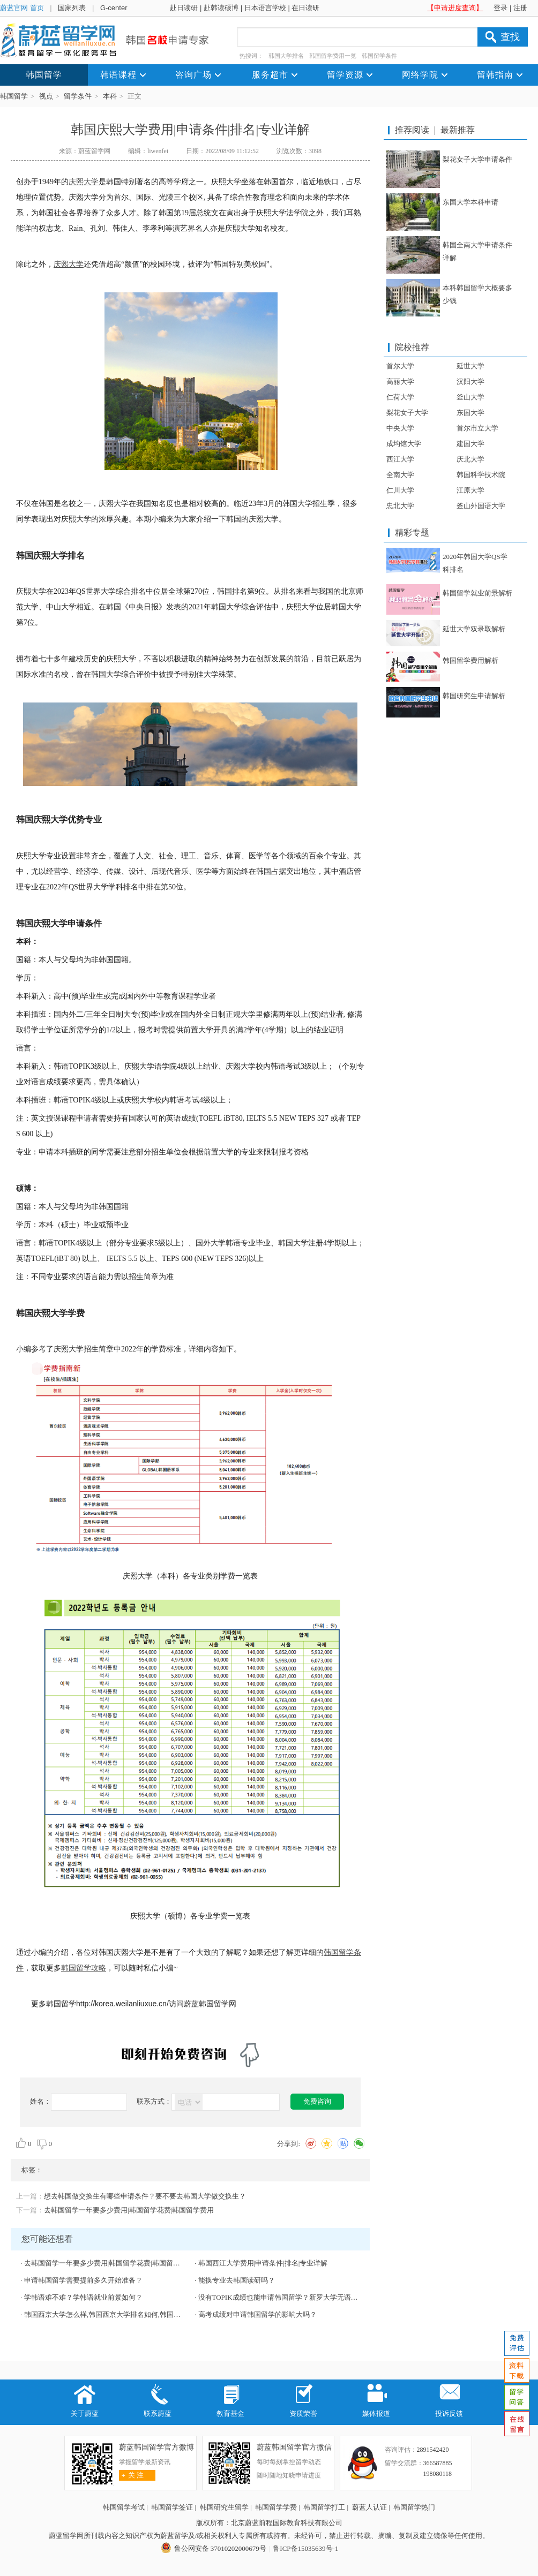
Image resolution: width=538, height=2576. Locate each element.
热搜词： (251, 55)
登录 (500, 8)
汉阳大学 (470, 381)
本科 (110, 96)
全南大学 (400, 475)
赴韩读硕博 (221, 8)
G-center (114, 8)
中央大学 (400, 428)
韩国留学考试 (124, 2507)
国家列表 (72, 8)
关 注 (131, 2475)
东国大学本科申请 (470, 202)
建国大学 (470, 444)
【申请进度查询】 (455, 8)
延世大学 (470, 366)
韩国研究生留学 (224, 2507)
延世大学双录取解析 (474, 629)
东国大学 (470, 413)
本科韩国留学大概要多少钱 (477, 294)
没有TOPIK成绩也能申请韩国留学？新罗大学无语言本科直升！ (295, 2297)
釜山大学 (470, 397)
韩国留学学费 (276, 2507)
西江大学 (400, 459)
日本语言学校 (265, 8)
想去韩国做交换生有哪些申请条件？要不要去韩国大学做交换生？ (145, 2196)
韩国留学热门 (414, 2507)
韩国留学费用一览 (332, 55)
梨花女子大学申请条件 (477, 159)
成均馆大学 (403, 444)
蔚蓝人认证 (369, 2507)
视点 (46, 96)
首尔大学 (400, 366)
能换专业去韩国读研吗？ (236, 2280)
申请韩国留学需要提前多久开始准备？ (83, 2280)
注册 (520, 8)
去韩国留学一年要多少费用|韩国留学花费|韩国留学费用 (129, 2210)
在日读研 (305, 8)
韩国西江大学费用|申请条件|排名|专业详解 (263, 2263)
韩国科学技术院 (481, 475)
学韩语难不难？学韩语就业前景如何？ (83, 2297)
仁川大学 (400, 490)
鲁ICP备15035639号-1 (305, 2548)
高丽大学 (400, 381)
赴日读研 (184, 8)
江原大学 (470, 490)
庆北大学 (470, 459)
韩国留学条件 (379, 55)
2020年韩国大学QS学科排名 (475, 563)
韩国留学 (14, 96)
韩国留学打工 (324, 2507)
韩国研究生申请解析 (474, 696)
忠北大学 (400, 506)
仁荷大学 (400, 397)
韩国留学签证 (172, 2507)
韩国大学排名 (286, 55)
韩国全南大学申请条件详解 (477, 251)
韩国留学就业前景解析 (477, 593)
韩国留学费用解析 (470, 660)
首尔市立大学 (477, 428)
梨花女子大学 (407, 413)
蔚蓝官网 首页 (22, 8)
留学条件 (78, 96)
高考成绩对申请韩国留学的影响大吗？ (257, 2314)
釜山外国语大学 (481, 506)
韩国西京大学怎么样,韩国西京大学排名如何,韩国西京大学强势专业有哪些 (137, 2314)
